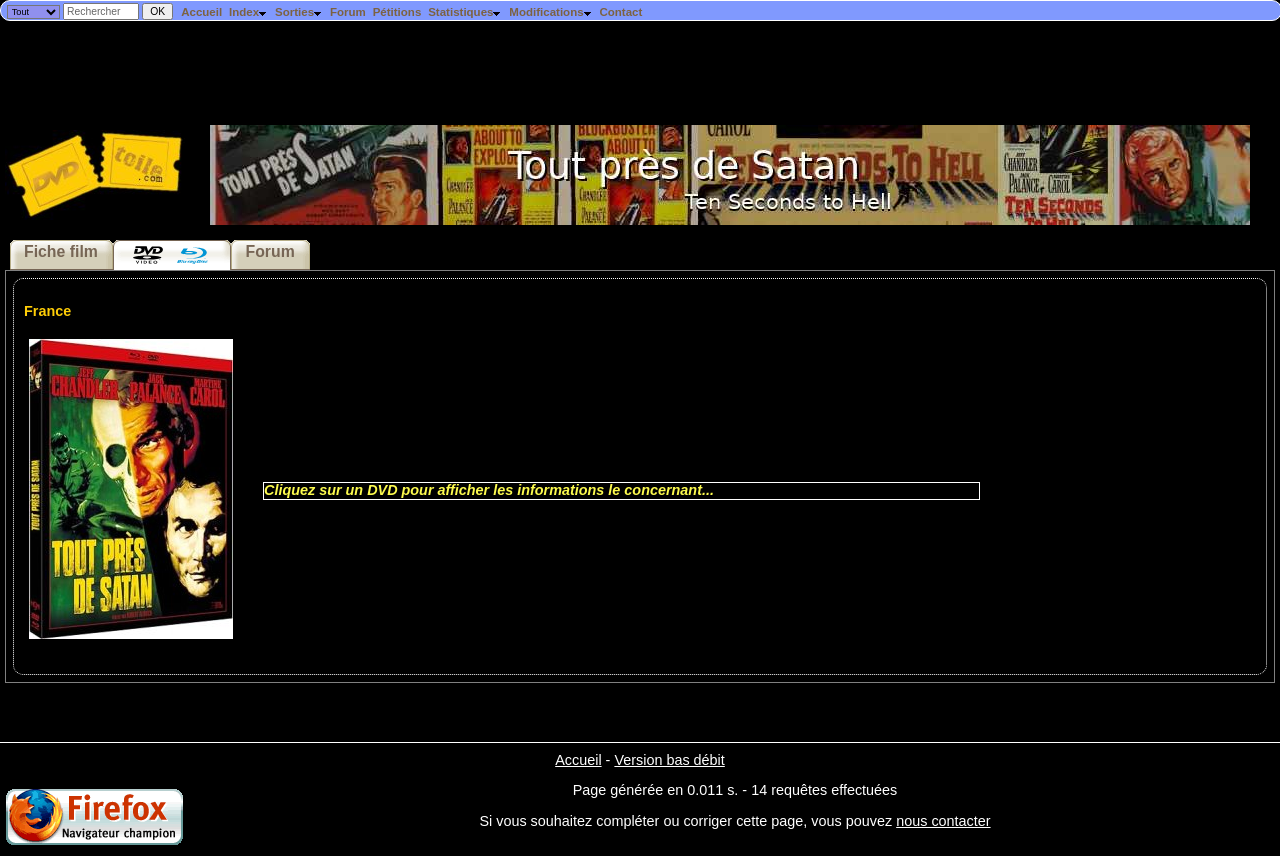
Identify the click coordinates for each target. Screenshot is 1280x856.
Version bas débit (669, 760)
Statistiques (465, 12)
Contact (620, 12)
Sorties (299, 12)
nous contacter (943, 821)
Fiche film (61, 251)
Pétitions (397, 12)
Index (248, 12)
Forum (348, 12)
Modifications (550, 12)
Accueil (201, 12)
